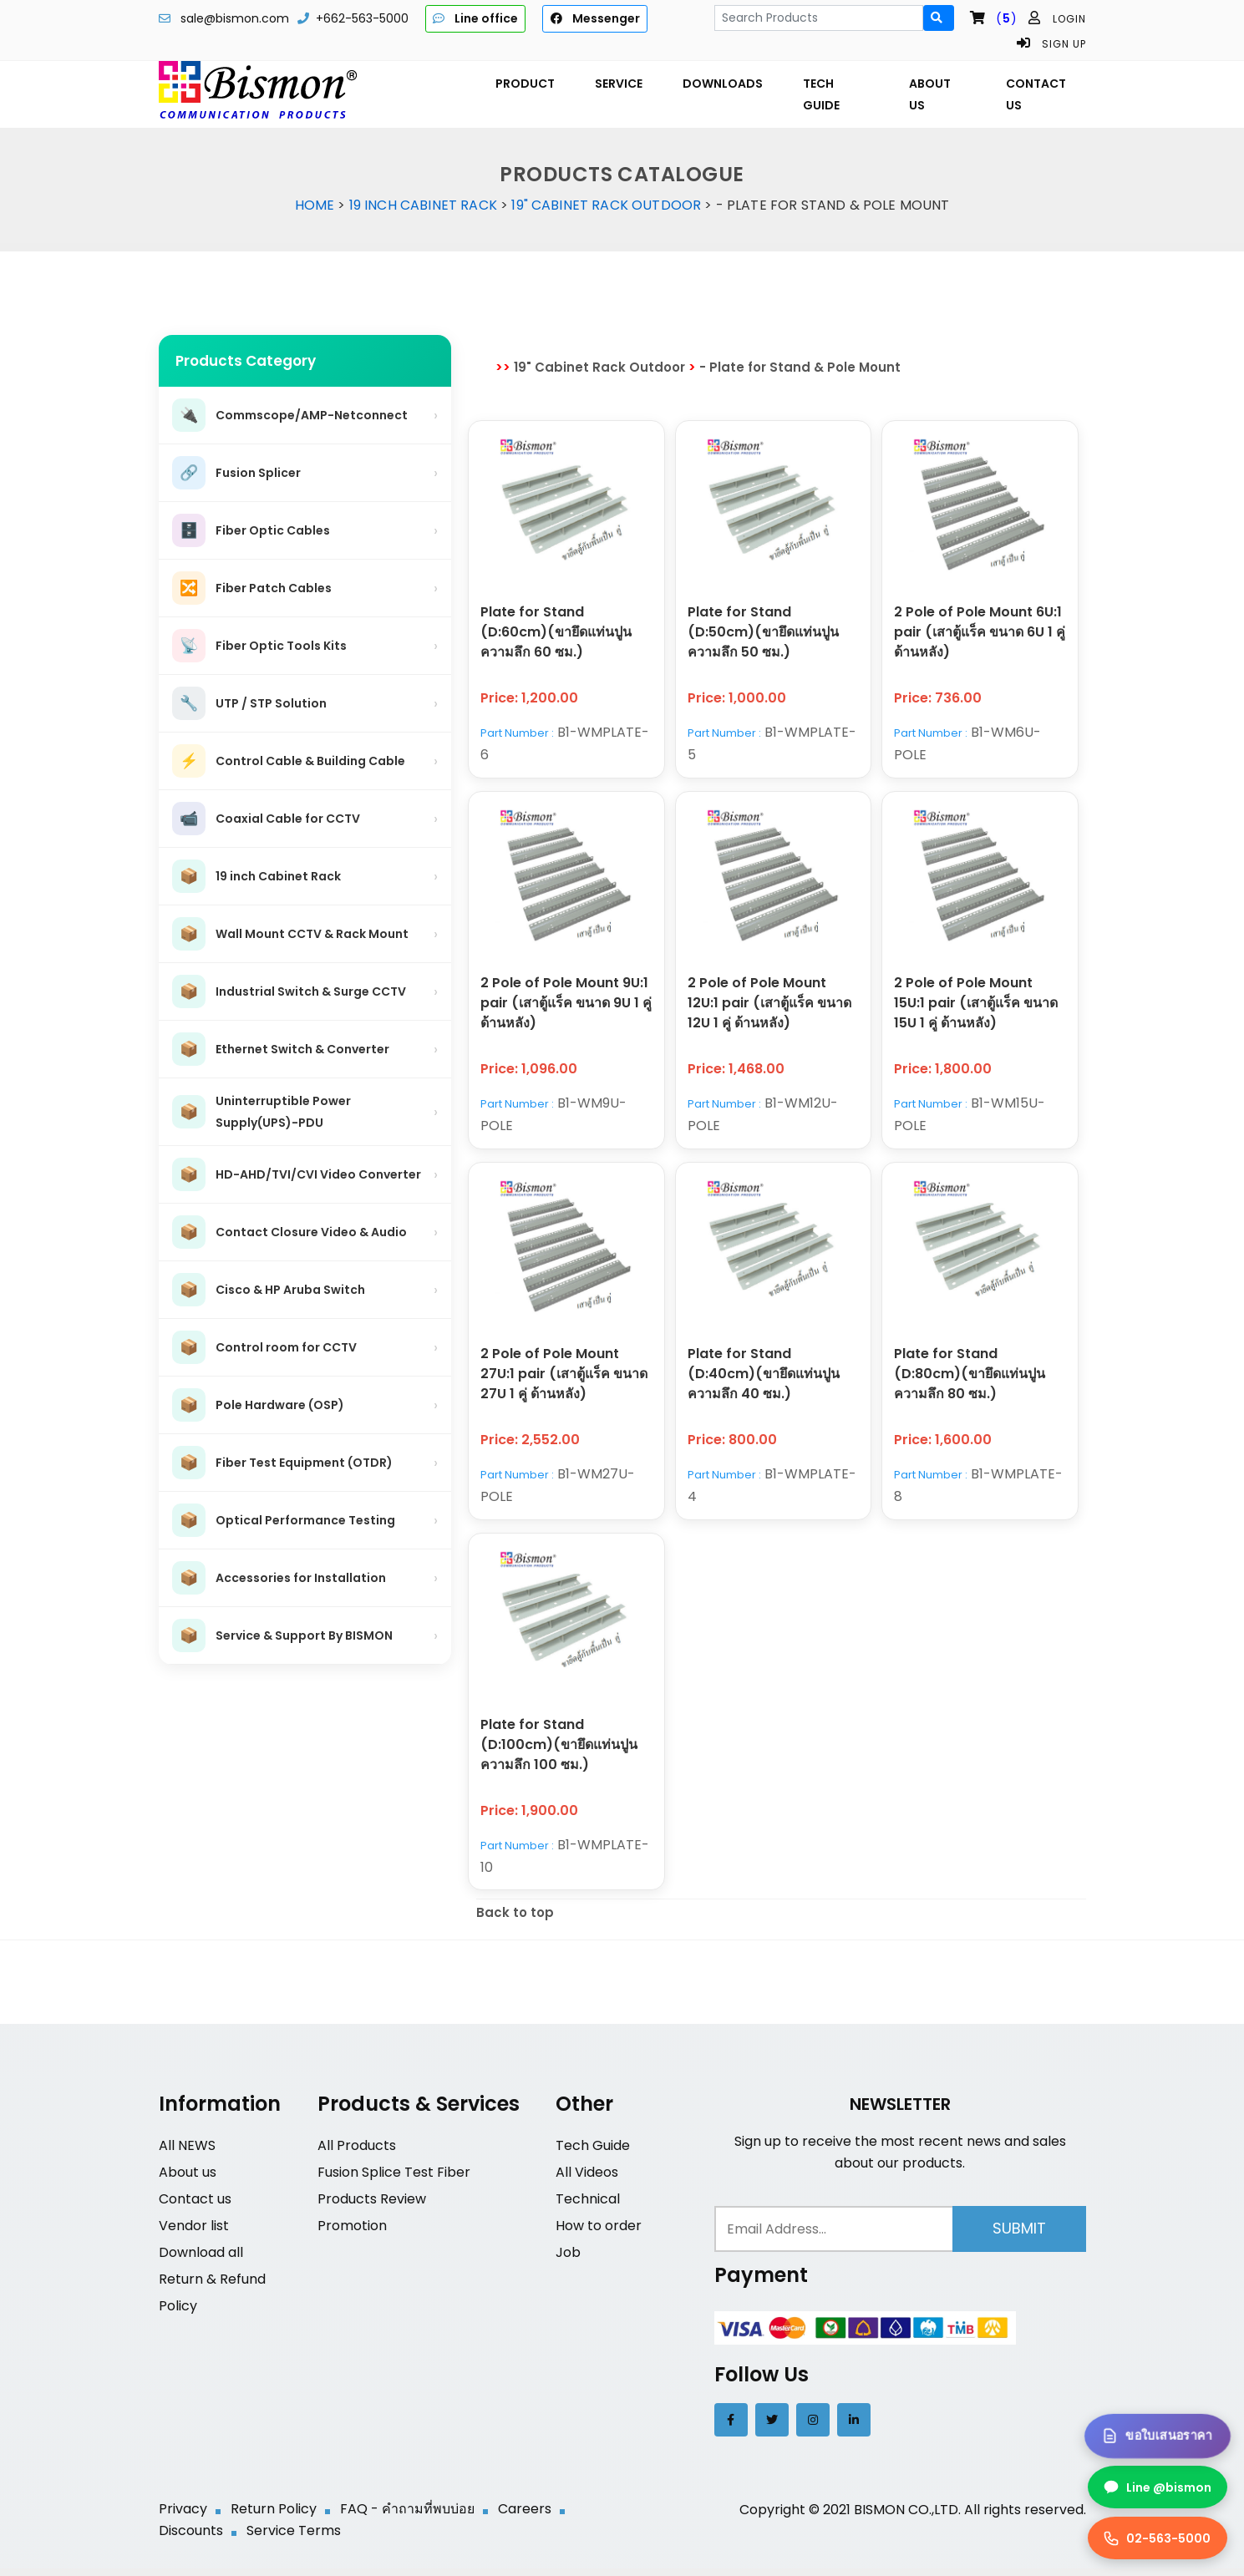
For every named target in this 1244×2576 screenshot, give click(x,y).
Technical (588, 2206)
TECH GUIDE (821, 94)
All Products (356, 2153)
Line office (475, 18)
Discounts (191, 2538)
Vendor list (194, 2233)
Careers (524, 2516)
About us (187, 2179)
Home (315, 205)
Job (568, 2259)
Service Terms (293, 2538)
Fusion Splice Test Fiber (393, 2179)
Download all (201, 2259)
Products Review (371, 2206)
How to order (599, 2233)
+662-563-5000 (362, 18)
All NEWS (187, 2153)
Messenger (594, 18)
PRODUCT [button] (525, 83)
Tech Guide (593, 2153)
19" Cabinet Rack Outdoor (606, 205)
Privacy (183, 2516)
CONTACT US (1036, 94)
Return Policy (274, 2516)
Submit (1019, 2235)
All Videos (587, 2179)
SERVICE (618, 83)
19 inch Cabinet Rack (423, 205)
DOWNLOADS (723, 83)
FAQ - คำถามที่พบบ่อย (407, 2516)
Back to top (515, 1920)
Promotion (352, 2233)
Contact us (195, 2206)
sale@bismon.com (234, 18)
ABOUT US (930, 94)
